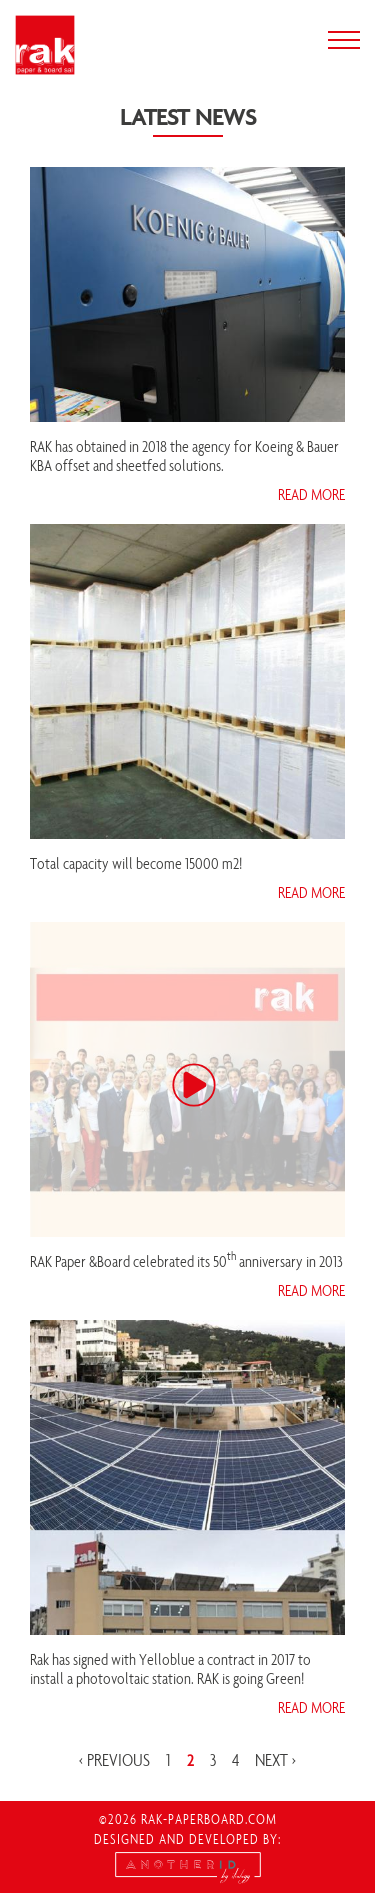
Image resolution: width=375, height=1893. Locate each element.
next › (275, 1759)
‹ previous (114, 1759)
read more (311, 494)
